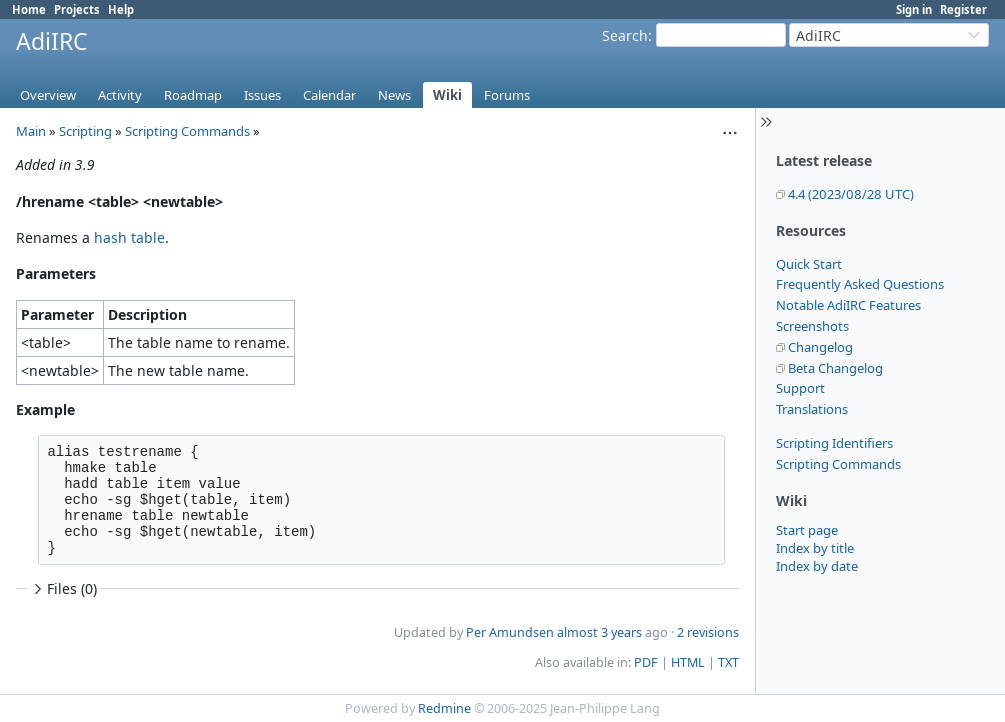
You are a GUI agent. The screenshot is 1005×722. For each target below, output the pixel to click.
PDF (646, 662)
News (394, 95)
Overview (48, 95)
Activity (120, 95)
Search (625, 35)
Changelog (820, 347)
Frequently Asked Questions (860, 284)
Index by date (817, 566)
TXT (728, 662)
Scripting (85, 131)
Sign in (914, 9)
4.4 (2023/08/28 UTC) (851, 194)
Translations (812, 409)
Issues (262, 95)
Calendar (329, 95)
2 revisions (708, 632)
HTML (688, 662)
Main (31, 131)
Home (29, 9)
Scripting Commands (838, 464)
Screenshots (812, 326)
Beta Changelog (835, 368)
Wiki (447, 95)
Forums (507, 95)
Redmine (444, 708)
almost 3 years (599, 632)
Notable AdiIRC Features (848, 305)
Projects (77, 9)
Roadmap (193, 95)
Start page (807, 530)
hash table (129, 237)
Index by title (815, 548)
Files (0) (63, 588)
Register (963, 9)
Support (800, 388)
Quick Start (809, 264)
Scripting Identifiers (834, 443)
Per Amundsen (510, 632)
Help (121, 9)
